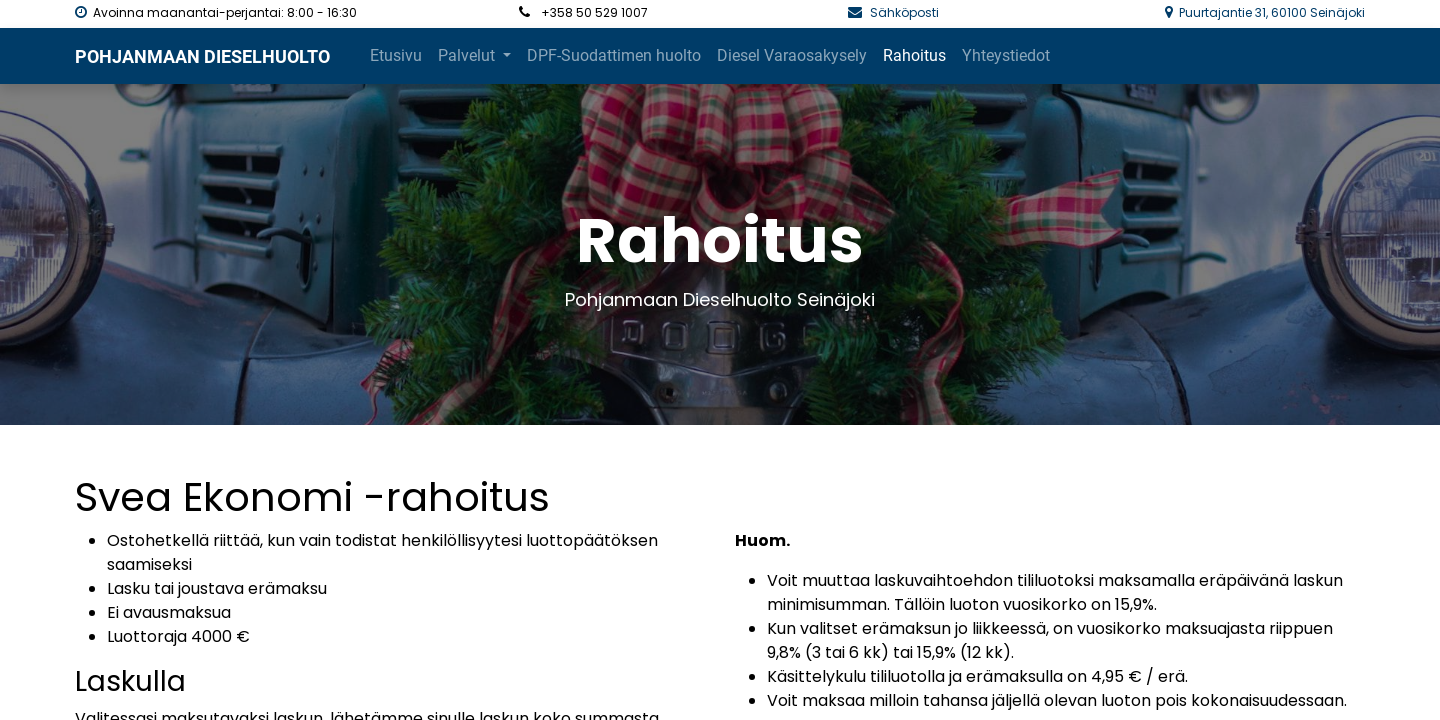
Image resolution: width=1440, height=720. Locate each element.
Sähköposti (906, 12)
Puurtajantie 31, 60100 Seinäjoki (1272, 12)
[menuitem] (396, 56)
